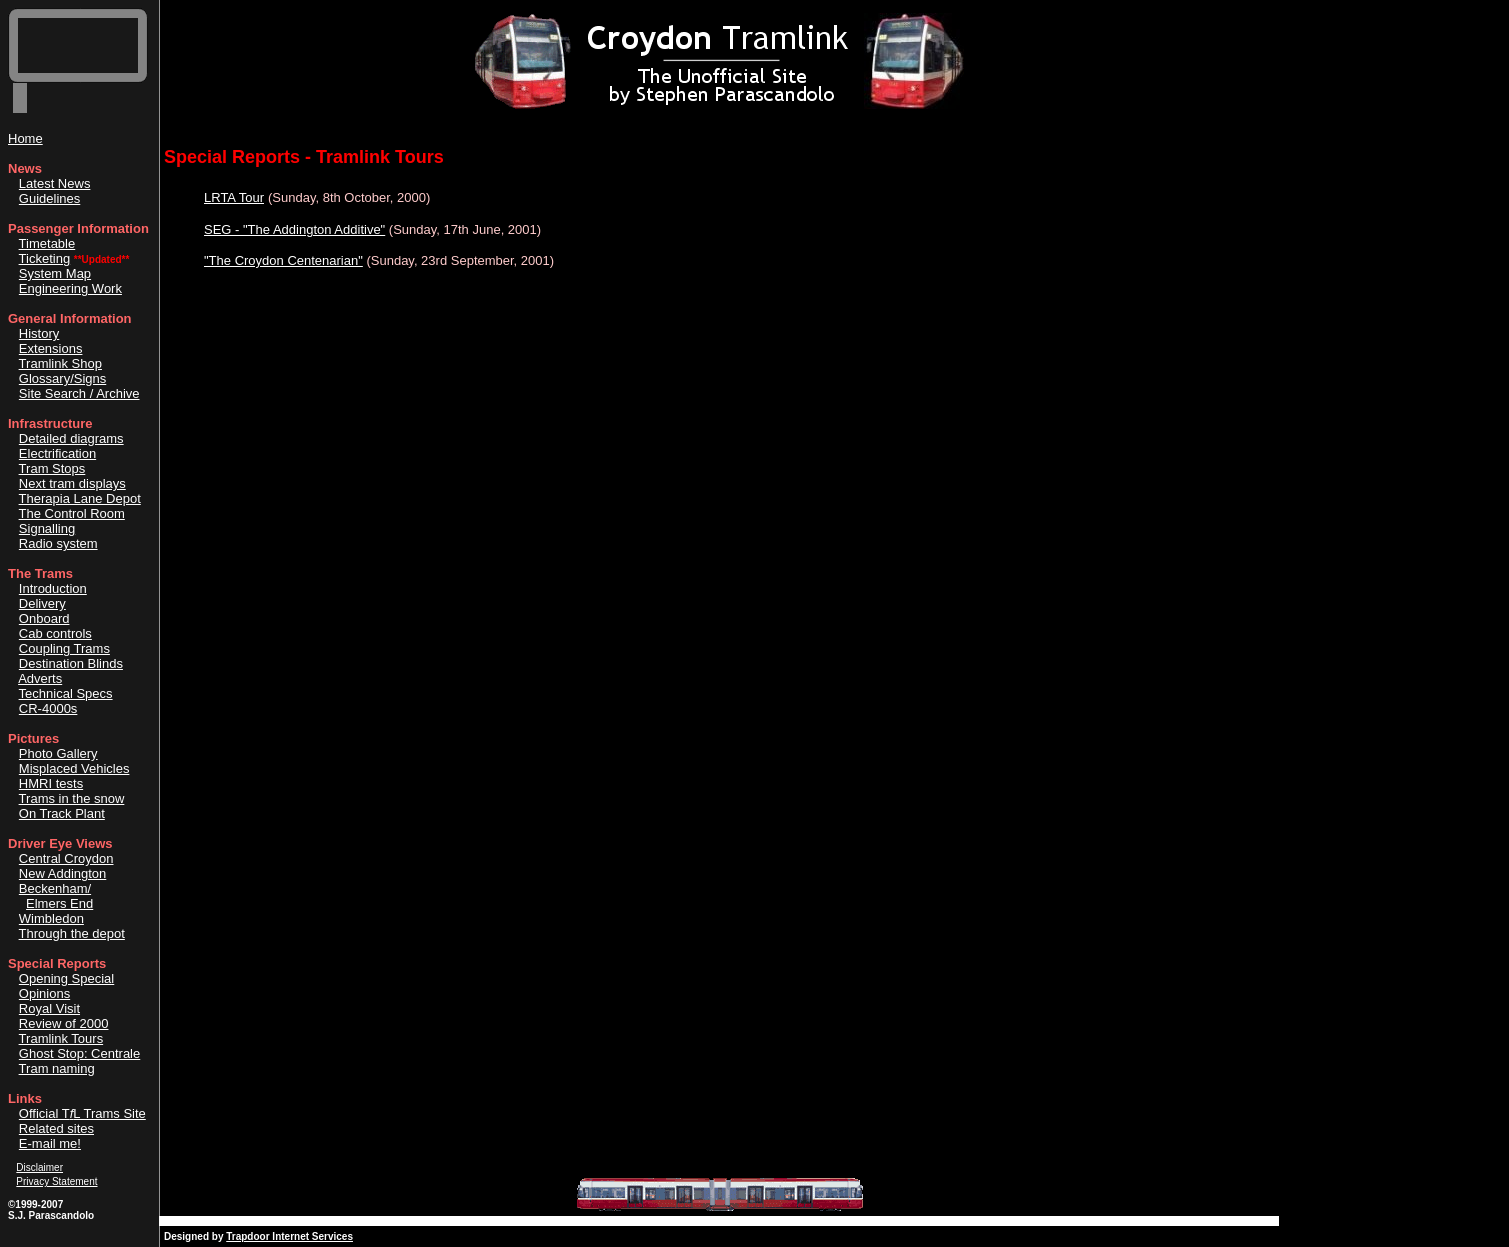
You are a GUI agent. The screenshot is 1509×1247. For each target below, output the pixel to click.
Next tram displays (72, 483)
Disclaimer (39, 1167)
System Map (55, 273)
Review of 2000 (64, 1023)
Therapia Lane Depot (80, 498)
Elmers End (59, 903)
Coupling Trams (64, 648)
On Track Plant (62, 813)
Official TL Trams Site (82, 1113)
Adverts (40, 678)
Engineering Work (70, 288)
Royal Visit (49, 1008)
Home (25, 138)
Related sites (56, 1128)
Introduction (53, 588)
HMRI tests (51, 783)
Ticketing (45, 258)
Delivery (42, 603)
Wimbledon (51, 918)
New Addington (62, 873)
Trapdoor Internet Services (289, 1236)
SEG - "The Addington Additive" (294, 229)
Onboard (44, 618)
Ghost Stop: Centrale (79, 1053)
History (39, 333)
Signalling (47, 528)
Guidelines (49, 198)
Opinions (44, 993)
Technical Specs (66, 693)
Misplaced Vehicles (74, 768)
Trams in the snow (72, 798)
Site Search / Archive (79, 393)
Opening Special (66, 978)
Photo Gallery (58, 753)
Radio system (58, 543)
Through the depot (72, 933)
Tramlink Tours (61, 1038)
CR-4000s (48, 708)
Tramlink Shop (60, 363)
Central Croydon (66, 858)
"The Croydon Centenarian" (283, 260)
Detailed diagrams (71, 438)
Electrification (57, 453)
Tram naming (57, 1068)
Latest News (55, 183)
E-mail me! (50, 1143)
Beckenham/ (55, 888)
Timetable (47, 243)
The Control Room (72, 513)
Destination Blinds (71, 663)
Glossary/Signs (62, 378)
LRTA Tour (234, 197)
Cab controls (55, 633)
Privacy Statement (56, 1181)
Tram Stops (52, 468)
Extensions (51, 348)
